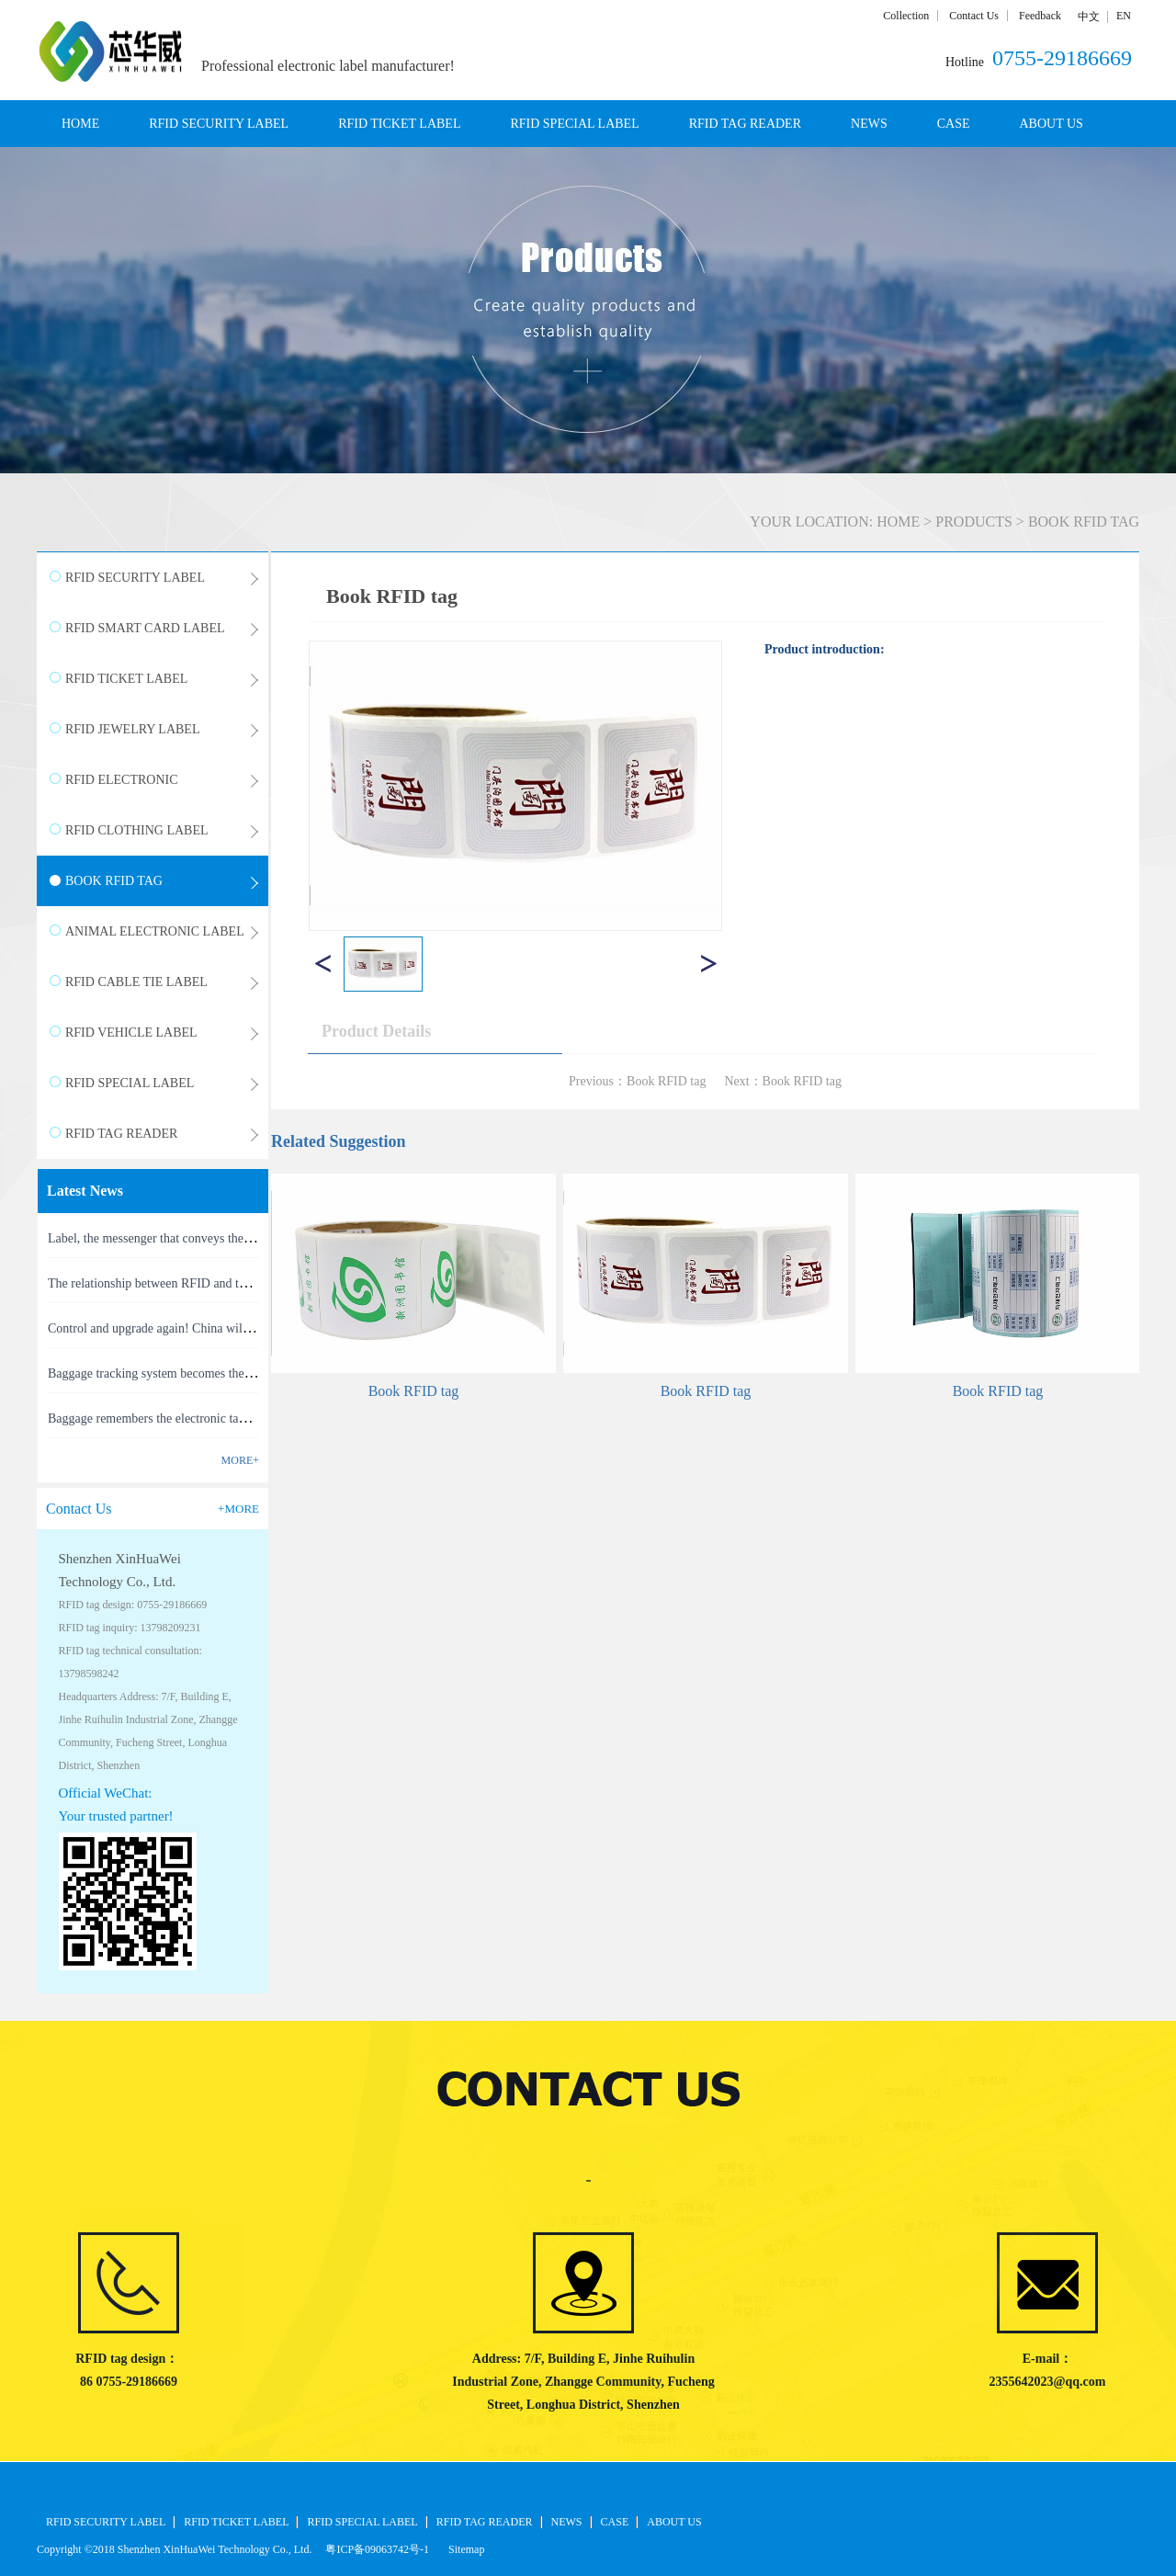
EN (1123, 15)
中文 (1089, 16)
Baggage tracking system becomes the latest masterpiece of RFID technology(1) (254, 1373)
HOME (80, 124)
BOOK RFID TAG (1083, 521)
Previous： (637, 1081)
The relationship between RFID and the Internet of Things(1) (205, 1283)
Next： (783, 1081)
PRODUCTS (973, 521)
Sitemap (463, 2549)
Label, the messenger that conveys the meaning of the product (207, 1238)
